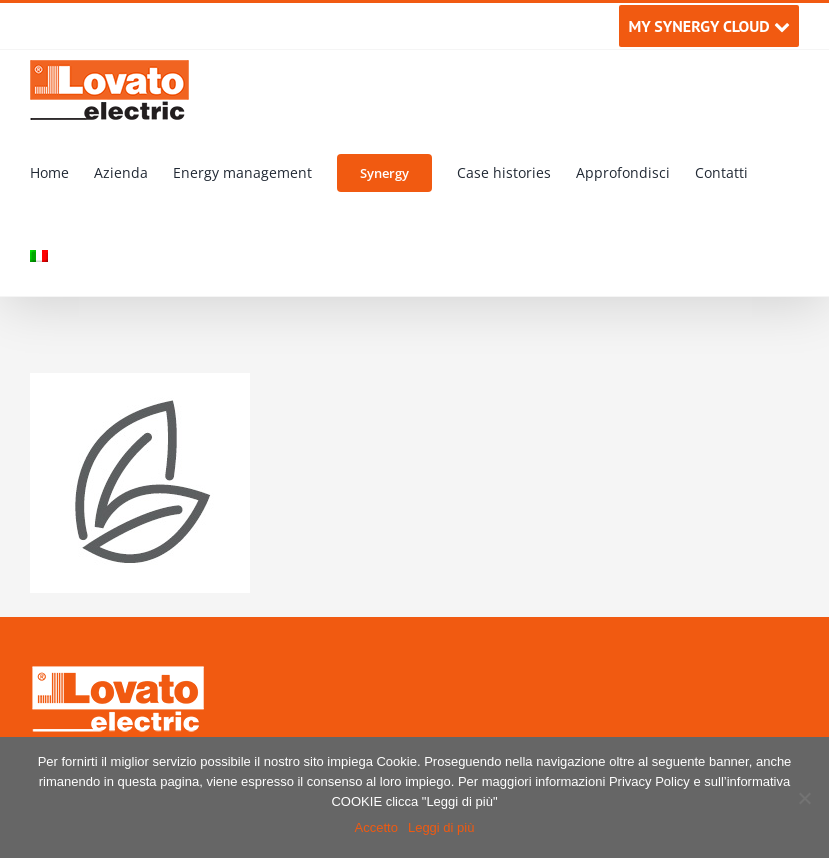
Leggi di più (441, 827)
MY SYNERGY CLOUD (708, 26)
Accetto (376, 827)
